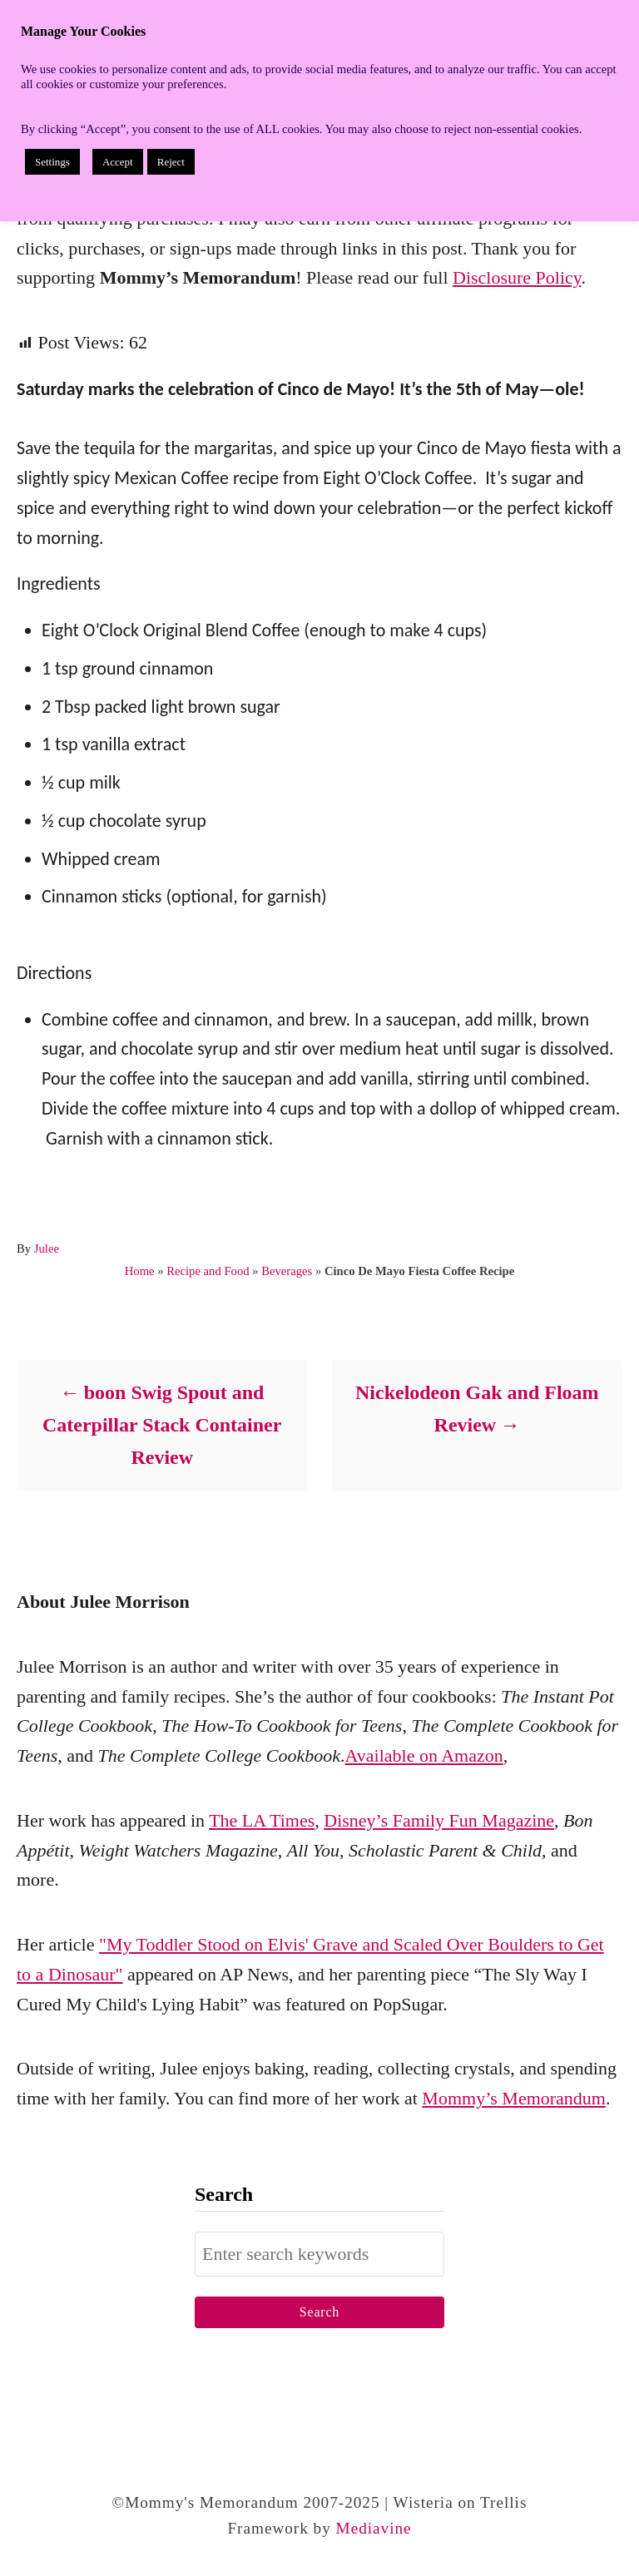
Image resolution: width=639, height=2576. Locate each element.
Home (140, 1271)
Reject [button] (171, 162)
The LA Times (262, 1820)
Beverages (286, 1271)
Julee (46, 1248)
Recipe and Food (207, 1271)
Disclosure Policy (517, 277)
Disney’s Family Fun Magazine (439, 1820)
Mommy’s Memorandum (514, 2098)
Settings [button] (52, 162)
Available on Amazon (424, 1755)
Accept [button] (117, 162)
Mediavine (374, 2528)
